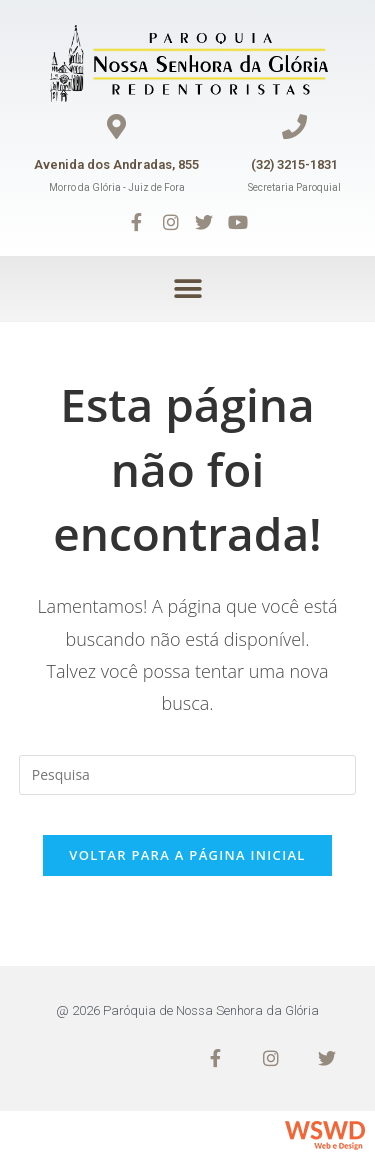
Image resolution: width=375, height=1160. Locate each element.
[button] (187, 288)
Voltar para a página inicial (187, 855)
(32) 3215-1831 (294, 164)
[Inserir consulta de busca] (188, 775)
